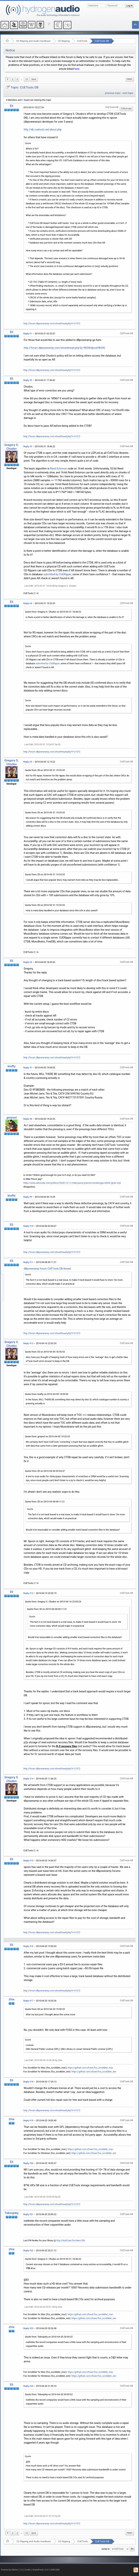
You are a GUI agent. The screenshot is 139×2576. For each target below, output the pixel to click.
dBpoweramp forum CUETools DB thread (47, 1268)
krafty (12, 1066)
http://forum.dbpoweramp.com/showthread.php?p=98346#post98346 (64, 347)
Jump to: (105, 2549)
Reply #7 (27, 1067)
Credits (27, 2570)
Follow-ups (126, 108)
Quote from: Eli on (45, 770)
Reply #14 (28, 1778)
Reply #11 (28, 1262)
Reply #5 (27, 762)
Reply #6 (27, 962)
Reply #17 (28, 2000)
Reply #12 (28, 1343)
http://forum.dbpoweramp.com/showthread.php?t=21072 (51, 323)
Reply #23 (28, 2328)
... (21, 79)
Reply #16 (28, 1946)
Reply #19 (28, 2120)
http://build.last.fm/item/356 (71, 2240)
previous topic (113, 93)
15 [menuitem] (26, 79)
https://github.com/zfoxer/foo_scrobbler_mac (90, 2067)
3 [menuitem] (17, 79)
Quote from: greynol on (47, 1436)
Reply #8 (27, 1119)
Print (129, 79)
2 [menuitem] (12, 79)
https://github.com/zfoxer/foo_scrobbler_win (93, 2071)
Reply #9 (27, 1197)
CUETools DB (102, 41)
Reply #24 (28, 2386)
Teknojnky (11, 2213)
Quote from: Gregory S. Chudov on (53, 612)
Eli (11, 106)
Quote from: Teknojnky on (49, 2336)
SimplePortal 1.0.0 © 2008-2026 (46, 2570)
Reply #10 (28, 1226)
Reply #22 (28, 2250)
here (76, 68)
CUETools (82, 41)
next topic (128, 93)
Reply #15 (28, 1860)
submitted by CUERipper (57, 574)
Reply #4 (27, 603)
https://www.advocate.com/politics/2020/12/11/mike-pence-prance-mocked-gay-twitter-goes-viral (72, 1183)
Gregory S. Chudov (11, 446)
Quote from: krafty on (46, 1394)
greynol (12, 1117)
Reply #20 (28, 2163)
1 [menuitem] (7, 79)
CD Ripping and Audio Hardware (33, 41)
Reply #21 (28, 2214)
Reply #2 (27, 380)
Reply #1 (27, 333)
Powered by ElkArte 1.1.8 (12, 2570)
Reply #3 (27, 446)
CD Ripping (64, 41)
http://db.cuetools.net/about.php (43, 129)
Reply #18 (28, 2081)
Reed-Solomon (58, 468)
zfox (11, 1999)
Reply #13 (28, 1593)
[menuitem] (21, 79)
